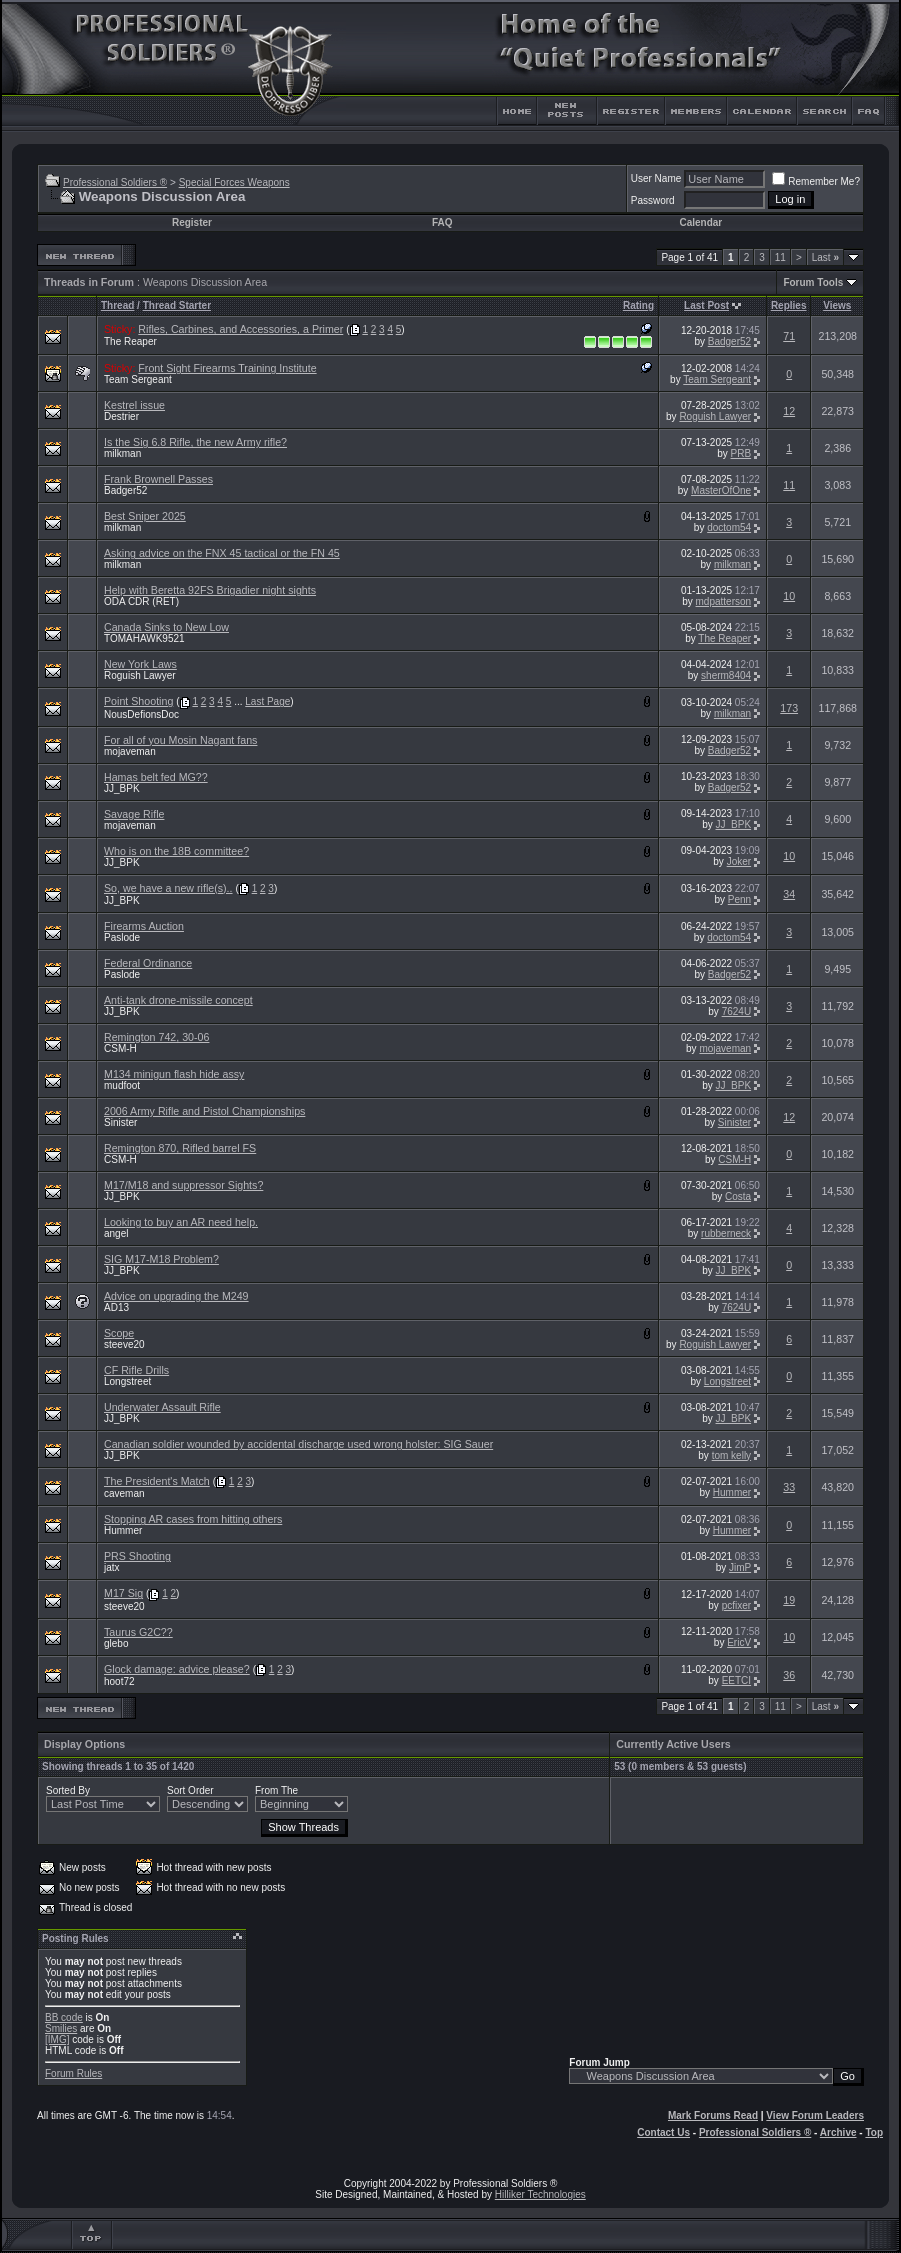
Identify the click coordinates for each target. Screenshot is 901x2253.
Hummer (732, 1492)
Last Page (267, 701)
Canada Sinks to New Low (166, 627)
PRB (741, 453)
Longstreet (127, 1381)
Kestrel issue (134, 405)
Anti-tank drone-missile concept (178, 1000)
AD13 (116, 1307)
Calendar (700, 222)
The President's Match (157, 1481)
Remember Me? (816, 181)
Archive (838, 2132)
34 (789, 894)
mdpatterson (724, 601)
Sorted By (68, 1790)
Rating (638, 305)
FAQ (442, 222)
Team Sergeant (138, 379)
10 (789, 596)
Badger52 (729, 341)
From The (276, 1790)
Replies (789, 305)
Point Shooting (138, 701)
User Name (656, 178)
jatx (112, 1567)
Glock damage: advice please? (177, 1669)
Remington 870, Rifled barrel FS (180, 1148)
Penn (739, 899)
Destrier (121, 416)
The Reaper (130, 341)
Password (653, 200)
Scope (119, 1333)
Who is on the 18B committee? (176, 851)
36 (789, 1675)
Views (837, 305)
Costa (738, 1196)
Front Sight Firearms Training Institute (227, 368)
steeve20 (124, 1344)
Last (825, 257)
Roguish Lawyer (715, 416)
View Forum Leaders (815, 2115)
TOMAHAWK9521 (144, 638)
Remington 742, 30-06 (156, 1037)
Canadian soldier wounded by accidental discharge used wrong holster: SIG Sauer (298, 1444)
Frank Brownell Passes (158, 479)
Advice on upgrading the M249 (176, 1296)
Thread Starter (177, 305)
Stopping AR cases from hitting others (193, 1519)
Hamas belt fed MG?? (156, 777)
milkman (122, 453)
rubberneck (726, 1233)
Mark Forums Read (713, 2115)
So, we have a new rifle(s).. (168, 888)
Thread (117, 305)
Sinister (120, 1122)
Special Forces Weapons (234, 182)
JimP (740, 1567)
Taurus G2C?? (138, 1632)
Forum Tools (813, 282)
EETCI (736, 1680)
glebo (116, 1643)
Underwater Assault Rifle (162, 1407)
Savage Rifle (134, 814)
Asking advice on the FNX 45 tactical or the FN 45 (222, 553)
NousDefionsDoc (141, 714)
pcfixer (736, 1605)
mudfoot (122, 1085)
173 (789, 708)
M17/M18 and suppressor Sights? (183, 1185)
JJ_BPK (122, 788)
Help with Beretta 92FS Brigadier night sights (210, 590)
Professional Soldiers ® (115, 182)
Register (192, 222)
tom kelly (731, 1455)
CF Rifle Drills (136, 1370)
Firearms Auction (144, 926)
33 (789, 1487)
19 (789, 1600)
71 (789, 336)
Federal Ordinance (148, 963)
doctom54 (729, 527)
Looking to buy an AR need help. (181, 1222)
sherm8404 (726, 675)
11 (780, 257)
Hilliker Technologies (540, 2194)
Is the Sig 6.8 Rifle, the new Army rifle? (195, 442)
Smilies (61, 2028)
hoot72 (119, 1681)
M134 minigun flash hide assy (174, 1074)
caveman (124, 1493)
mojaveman (130, 751)
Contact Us (663, 2132)
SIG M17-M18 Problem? (161, 1259)
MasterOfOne (721, 490)
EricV (739, 1642)
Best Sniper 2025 (145, 516)
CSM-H (120, 1048)
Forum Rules (73, 2073)
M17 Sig (123, 1593)
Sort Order (190, 1790)
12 (789, 411)
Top (874, 2132)
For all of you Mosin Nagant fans (180, 740)
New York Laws (140, 664)
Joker (739, 861)
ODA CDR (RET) (141, 601)
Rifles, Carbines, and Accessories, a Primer (240, 329)
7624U (736, 1011)
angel (116, 1233)
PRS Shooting (137, 1556)
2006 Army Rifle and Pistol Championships (204, 1111)
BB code (64, 2017)
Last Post (706, 305)
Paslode (122, 937)
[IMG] (57, 2039)
